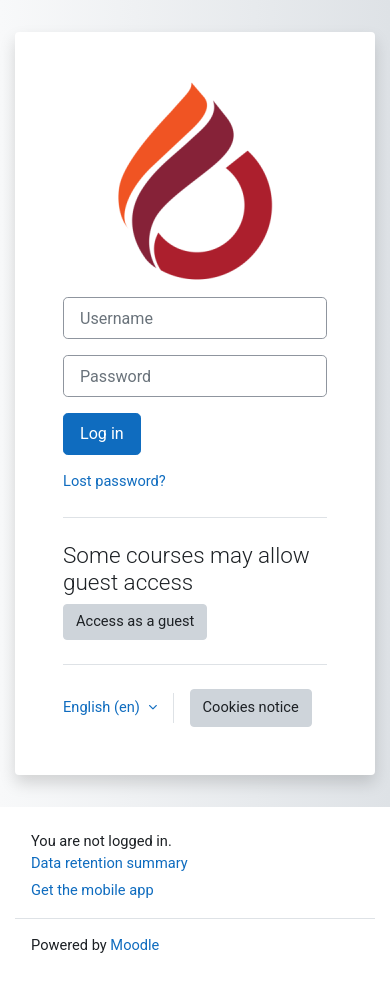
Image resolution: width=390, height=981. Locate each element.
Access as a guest (135, 621)
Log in (102, 433)
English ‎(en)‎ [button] (103, 707)
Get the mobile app (92, 890)
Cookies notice (251, 707)
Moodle (134, 945)
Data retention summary (109, 863)
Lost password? (114, 481)
